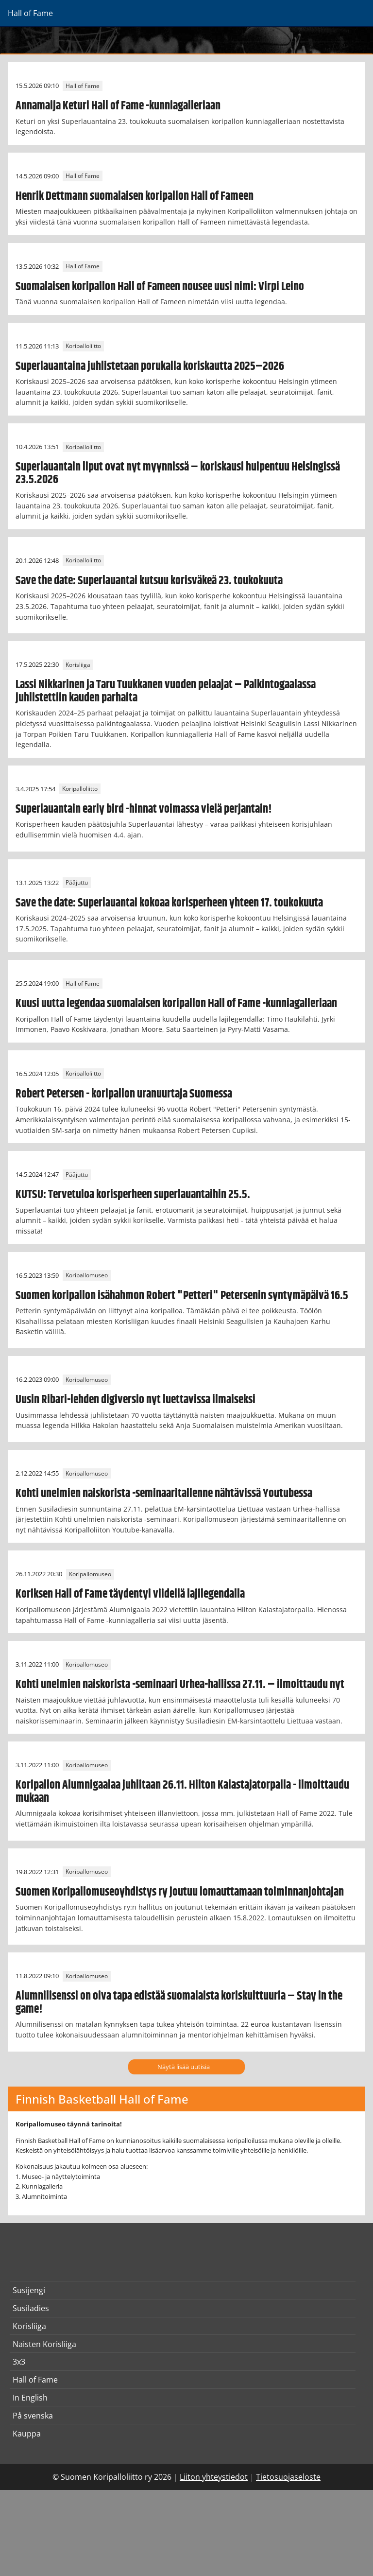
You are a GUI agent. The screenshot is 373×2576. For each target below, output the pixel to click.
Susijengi (29, 2290)
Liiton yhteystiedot (214, 2477)
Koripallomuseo (87, 1275)
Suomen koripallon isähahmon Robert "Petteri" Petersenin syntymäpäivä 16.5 (182, 1296)
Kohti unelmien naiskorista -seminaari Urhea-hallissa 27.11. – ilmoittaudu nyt (180, 1684)
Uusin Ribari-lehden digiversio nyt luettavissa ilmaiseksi (135, 1400)
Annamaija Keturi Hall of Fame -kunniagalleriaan (118, 106)
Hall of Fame (83, 86)
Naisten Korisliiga (44, 2344)
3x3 (19, 2361)
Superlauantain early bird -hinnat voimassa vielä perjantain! (144, 809)
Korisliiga (78, 665)
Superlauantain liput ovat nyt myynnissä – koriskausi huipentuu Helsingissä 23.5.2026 (178, 473)
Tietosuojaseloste (288, 2477)
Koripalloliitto (83, 346)
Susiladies (31, 2308)
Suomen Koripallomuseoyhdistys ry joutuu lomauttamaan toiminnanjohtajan (180, 1892)
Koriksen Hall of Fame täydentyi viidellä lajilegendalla (130, 1594)
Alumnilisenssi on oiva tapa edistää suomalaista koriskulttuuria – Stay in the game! (179, 2002)
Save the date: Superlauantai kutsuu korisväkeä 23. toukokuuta (149, 581)
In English (30, 2397)
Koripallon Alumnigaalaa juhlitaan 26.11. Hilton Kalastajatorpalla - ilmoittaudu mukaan (182, 1791)
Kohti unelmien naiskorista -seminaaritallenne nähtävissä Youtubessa (164, 1493)
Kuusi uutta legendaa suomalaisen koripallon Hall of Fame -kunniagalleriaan (176, 1003)
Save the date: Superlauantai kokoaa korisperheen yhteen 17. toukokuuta (169, 903)
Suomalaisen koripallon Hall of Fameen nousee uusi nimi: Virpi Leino (160, 287)
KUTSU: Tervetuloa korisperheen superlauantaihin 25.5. (133, 1194)
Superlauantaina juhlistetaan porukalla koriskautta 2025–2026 (150, 366)
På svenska (33, 2415)
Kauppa (27, 2433)
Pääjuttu (77, 883)
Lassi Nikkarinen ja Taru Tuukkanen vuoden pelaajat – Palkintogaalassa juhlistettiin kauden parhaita (166, 691)
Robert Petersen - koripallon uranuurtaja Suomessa (124, 1094)
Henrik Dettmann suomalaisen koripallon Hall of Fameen (135, 196)
